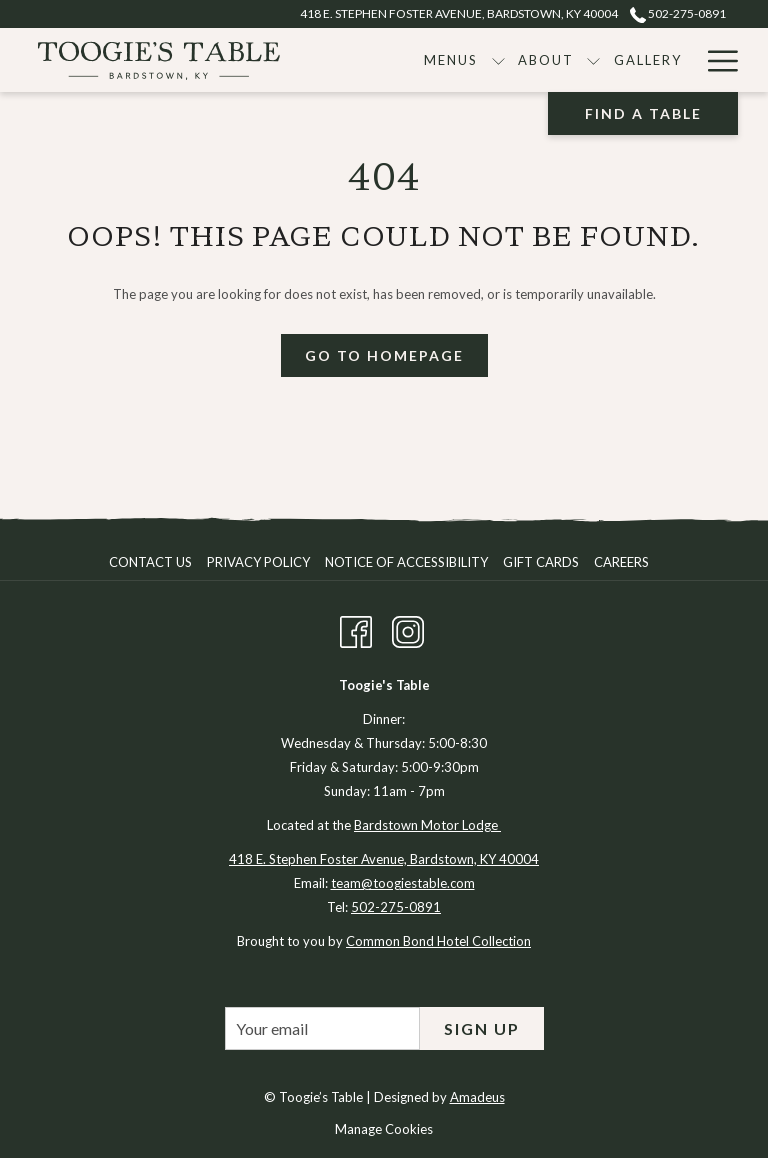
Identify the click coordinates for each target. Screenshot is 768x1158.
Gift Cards (541, 562)
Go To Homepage (384, 355)
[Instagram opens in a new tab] (408, 629)
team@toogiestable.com (403, 883)
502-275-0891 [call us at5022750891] (678, 13)
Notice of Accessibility (406, 562)
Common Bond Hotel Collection (438, 941)
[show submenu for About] (593, 60)
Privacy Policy (258, 562)
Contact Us (150, 562)
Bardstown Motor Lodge (427, 825)
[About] (546, 60)
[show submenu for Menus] (498, 60)
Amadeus (477, 1097)
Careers (621, 562)
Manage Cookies (384, 1129)
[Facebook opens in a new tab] (356, 629)
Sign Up (482, 1028)
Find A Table (643, 113)
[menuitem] (153, 562)
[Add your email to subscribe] (322, 1028)
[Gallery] (647, 60)
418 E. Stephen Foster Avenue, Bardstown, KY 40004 (384, 859)
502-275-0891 (396, 907)
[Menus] (451, 60)
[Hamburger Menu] (715, 60)
